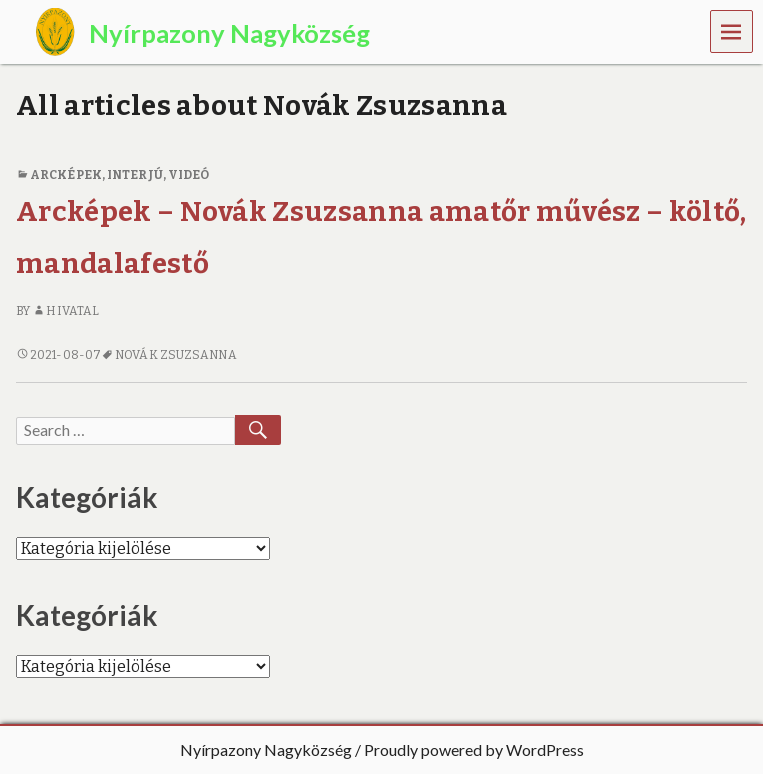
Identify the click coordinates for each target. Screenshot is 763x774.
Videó (188, 175)
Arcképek (66, 175)
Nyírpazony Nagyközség (266, 749)
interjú (135, 175)
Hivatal (65, 311)
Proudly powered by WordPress (474, 749)
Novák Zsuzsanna (175, 355)
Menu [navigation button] (732, 30)
